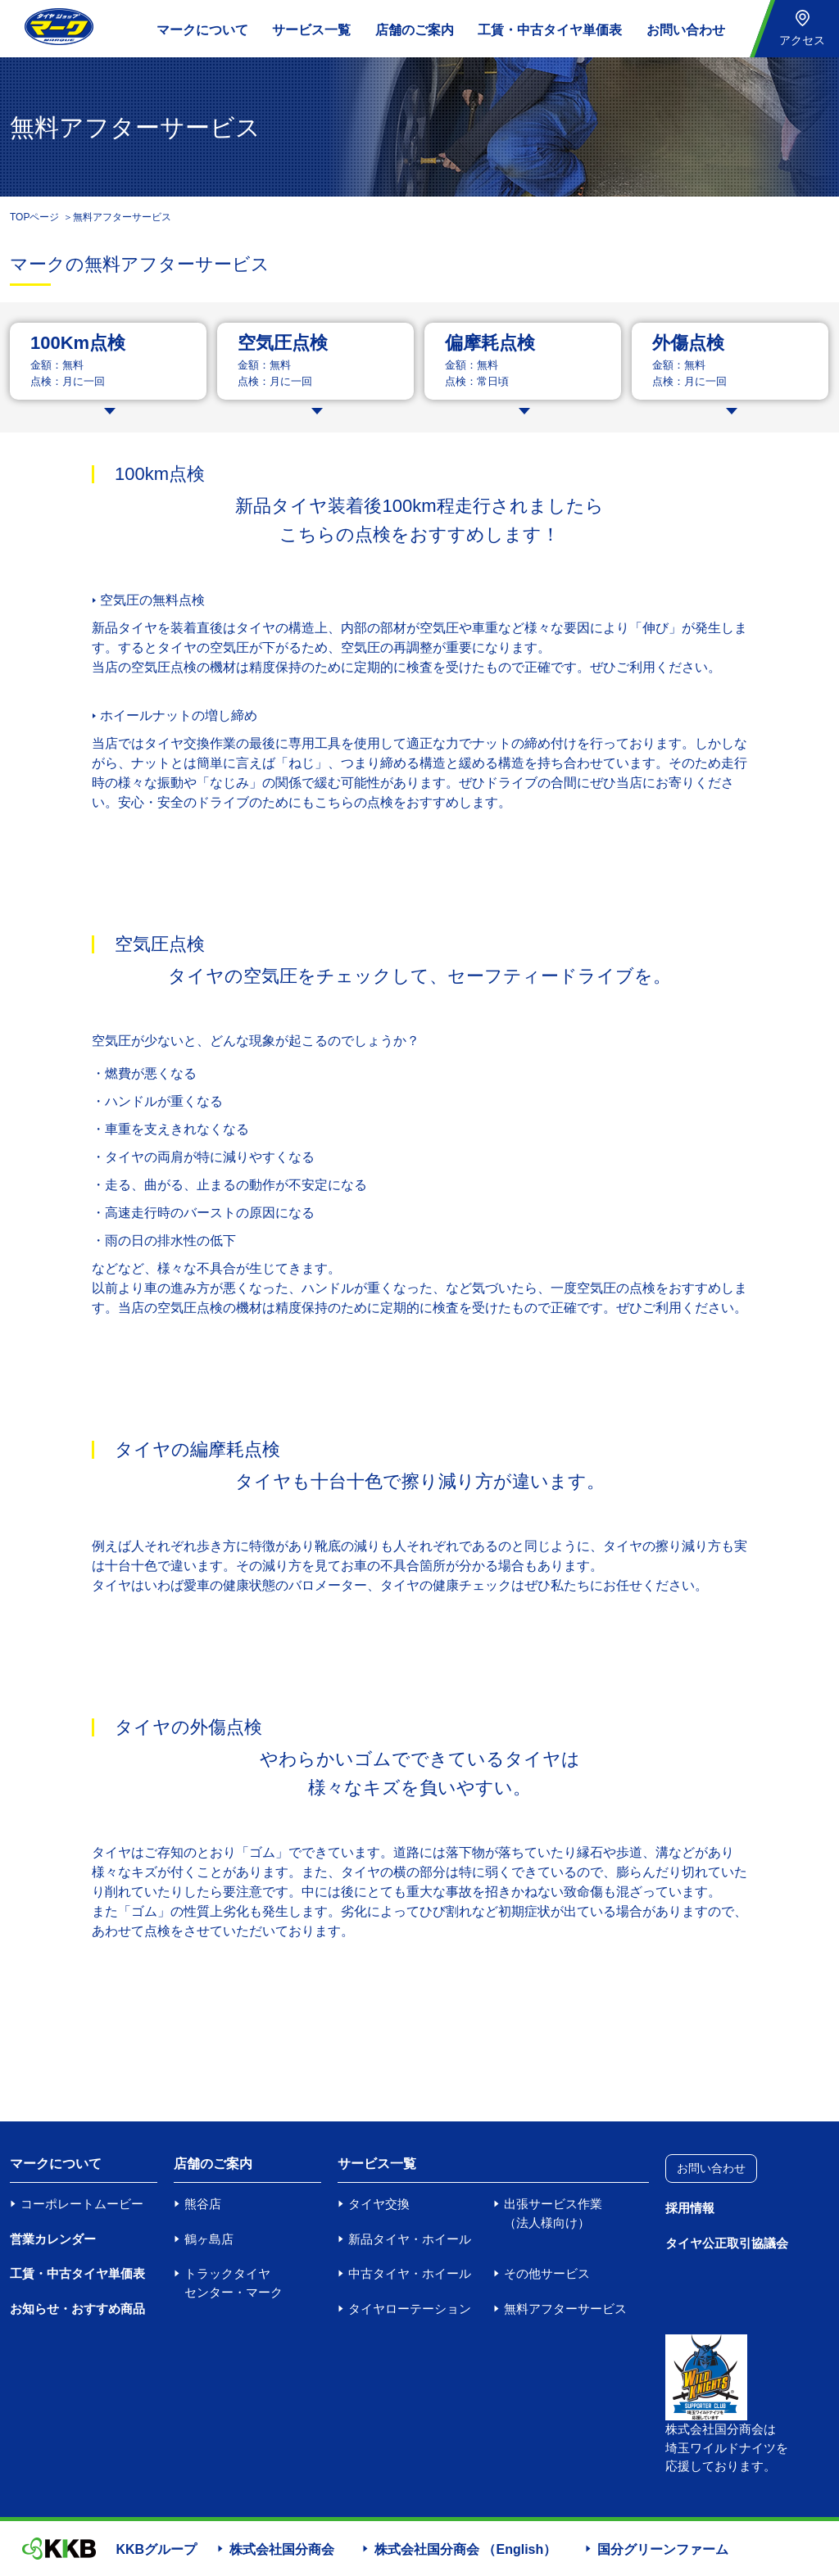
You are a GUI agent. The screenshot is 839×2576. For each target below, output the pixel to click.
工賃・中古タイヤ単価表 (550, 30)
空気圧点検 (283, 343)
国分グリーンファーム (662, 2549)
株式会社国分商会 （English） (465, 2549)
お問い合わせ (685, 30)
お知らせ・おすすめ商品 (77, 2309)
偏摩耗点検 (490, 343)
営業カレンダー (53, 2239)
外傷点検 (688, 343)
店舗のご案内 (414, 30)
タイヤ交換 (379, 2204)
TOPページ (34, 217)
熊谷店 (202, 2204)
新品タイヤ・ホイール (409, 2239)
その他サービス (547, 2273)
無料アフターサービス (565, 2309)
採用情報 (689, 2208)
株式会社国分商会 (281, 2549)
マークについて (202, 30)
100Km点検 (77, 343)
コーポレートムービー (81, 2204)
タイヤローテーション (409, 2309)
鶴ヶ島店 (209, 2239)
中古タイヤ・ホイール (409, 2273)
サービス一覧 (311, 30)
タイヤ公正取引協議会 (726, 2243)
